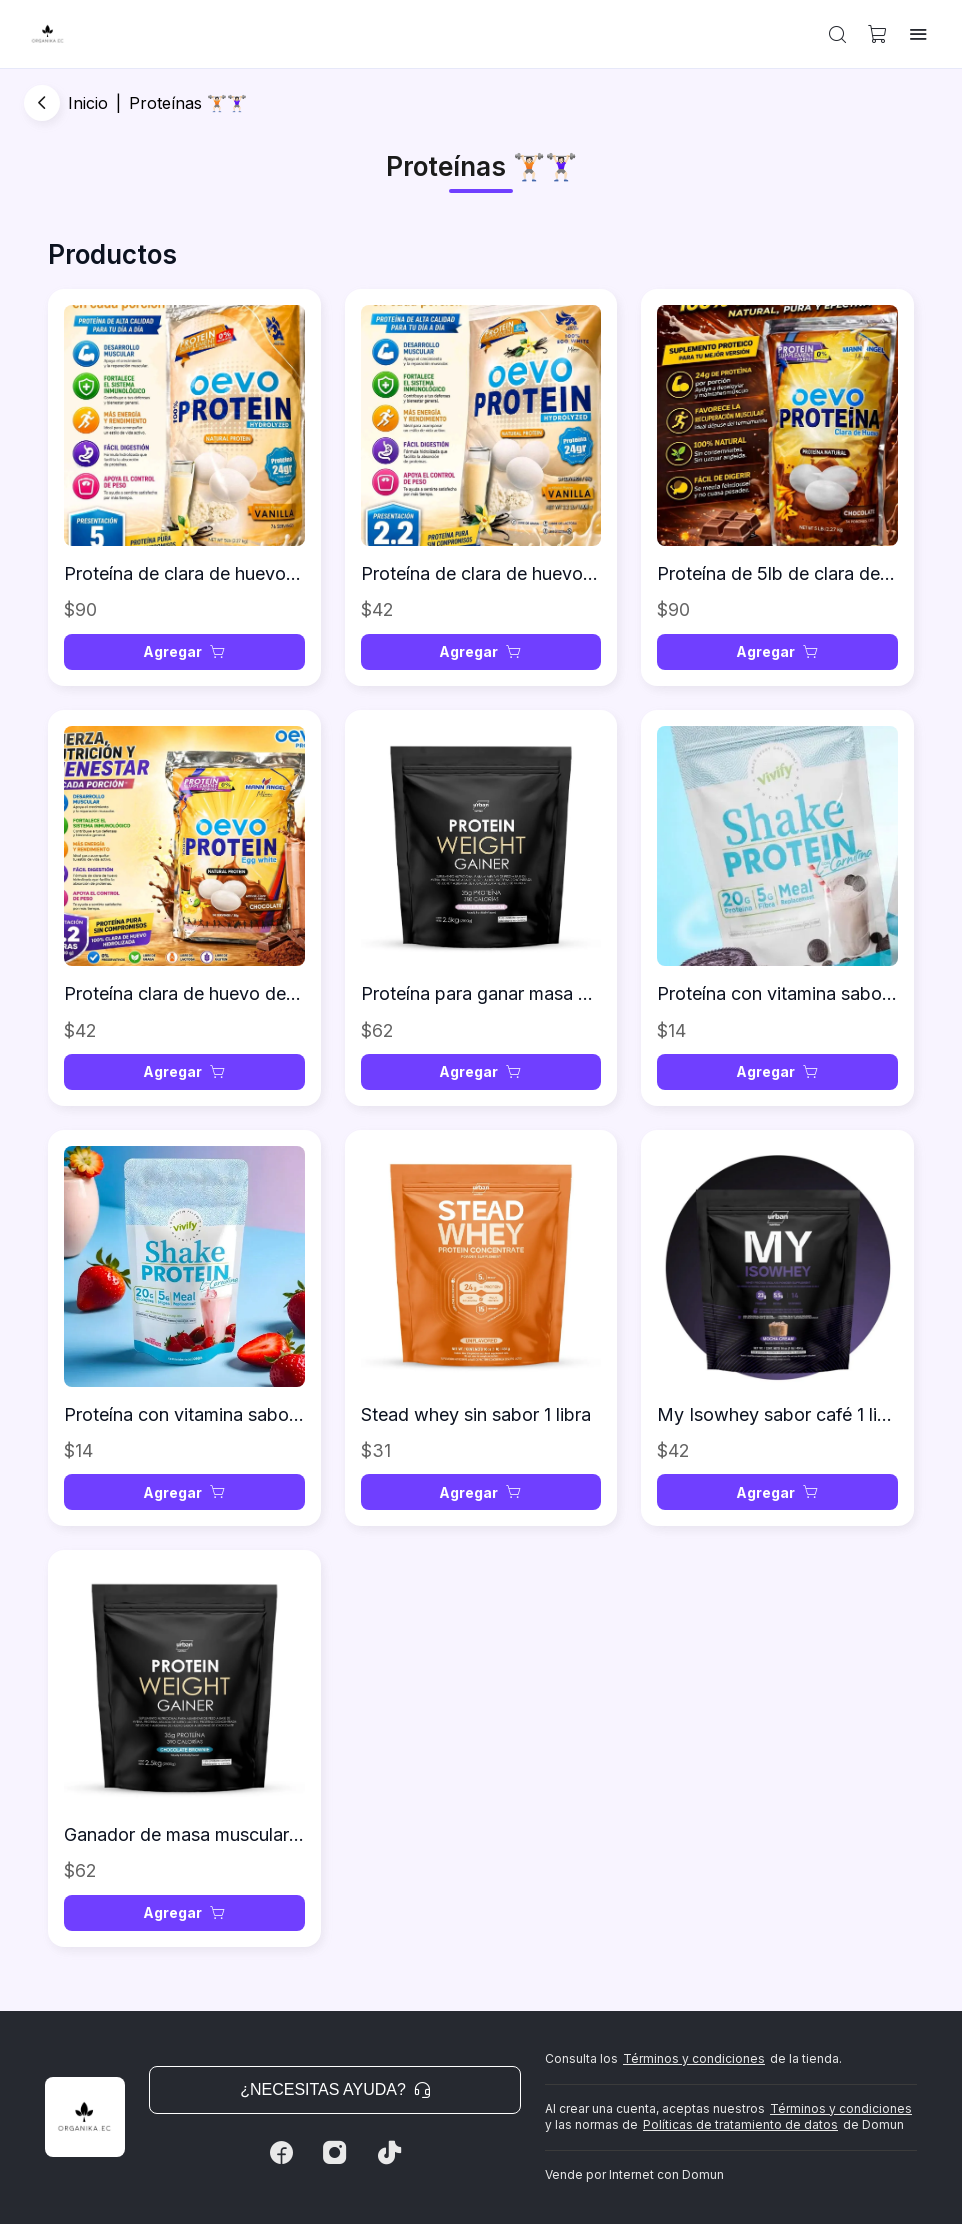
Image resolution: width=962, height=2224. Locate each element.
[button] (838, 34)
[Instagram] (335, 2153)
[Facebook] (281, 2153)
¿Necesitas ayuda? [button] (335, 2089)
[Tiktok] (389, 2153)
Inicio (88, 103)
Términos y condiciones (694, 2058)
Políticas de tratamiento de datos (740, 2124)
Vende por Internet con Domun (634, 2174)
